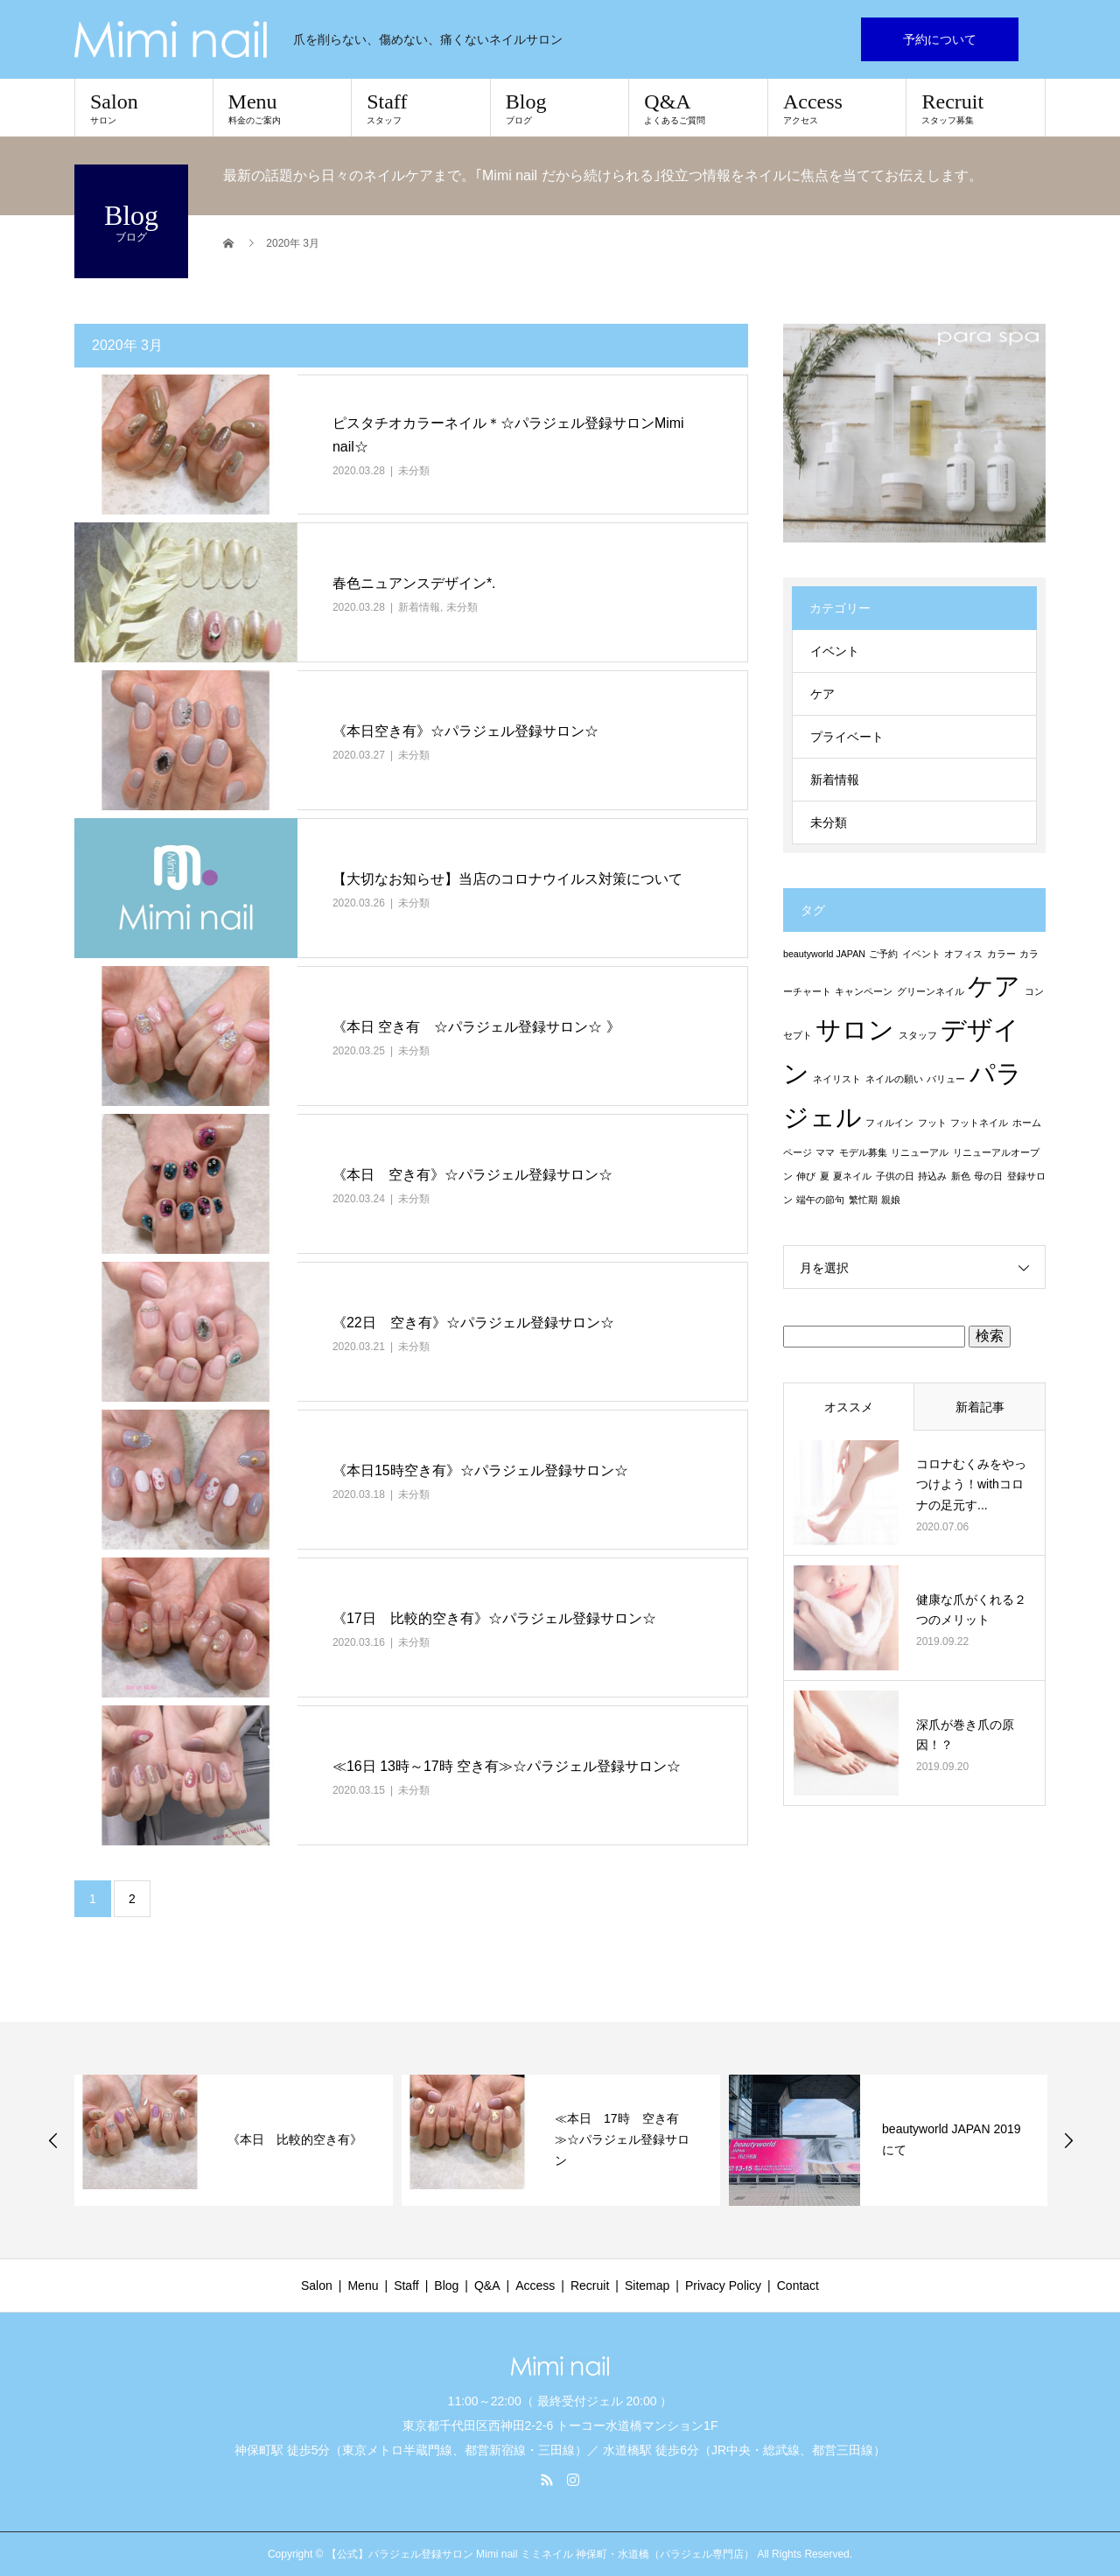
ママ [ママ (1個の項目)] (825, 1152)
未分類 (414, 471)
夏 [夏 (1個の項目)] (825, 1176)
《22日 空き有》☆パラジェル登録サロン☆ (473, 1322)
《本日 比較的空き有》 (295, 2139)
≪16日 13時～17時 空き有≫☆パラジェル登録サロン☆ (506, 1766)
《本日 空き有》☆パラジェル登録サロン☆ (472, 1174)
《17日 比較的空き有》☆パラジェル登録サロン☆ (494, 1618)
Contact (798, 2285)
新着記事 (980, 1407)
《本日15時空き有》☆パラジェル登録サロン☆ (480, 1470)
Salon (144, 107)
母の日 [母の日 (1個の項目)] (988, 1176)
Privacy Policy (723, 2285)
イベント (834, 651)
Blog (560, 107)
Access (837, 107)
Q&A (698, 107)
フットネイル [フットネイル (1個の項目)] (979, 1122)
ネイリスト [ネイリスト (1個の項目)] (837, 1079)
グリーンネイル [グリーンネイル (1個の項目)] (930, 991)
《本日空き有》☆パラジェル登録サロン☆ (465, 731)
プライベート (847, 737)
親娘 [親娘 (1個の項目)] (890, 1199)
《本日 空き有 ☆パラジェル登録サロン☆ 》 (476, 1026)
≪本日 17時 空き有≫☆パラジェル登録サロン (622, 2139)
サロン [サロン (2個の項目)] (855, 1029)
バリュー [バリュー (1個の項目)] (946, 1079)
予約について (939, 39)
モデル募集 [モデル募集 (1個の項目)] (863, 1152)
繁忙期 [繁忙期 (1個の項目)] (863, 1199)
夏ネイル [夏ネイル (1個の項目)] (852, 1176)
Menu (282, 107)
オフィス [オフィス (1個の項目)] (963, 953)
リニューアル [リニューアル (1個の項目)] (919, 1152)
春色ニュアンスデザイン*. (414, 583)
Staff (421, 107)
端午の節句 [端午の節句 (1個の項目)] (820, 1199)
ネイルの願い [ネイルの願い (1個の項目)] (894, 1079)
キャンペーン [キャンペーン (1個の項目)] (863, 991)
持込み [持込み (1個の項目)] (932, 1176)
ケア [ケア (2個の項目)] (994, 985)
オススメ (848, 1407)
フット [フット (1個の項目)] (932, 1122)
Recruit (975, 107)
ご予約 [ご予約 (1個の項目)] (883, 953)
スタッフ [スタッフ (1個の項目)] (918, 1035)
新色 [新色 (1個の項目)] (960, 1176)
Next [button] (1068, 2140)
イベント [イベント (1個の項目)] (921, 953)
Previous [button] (53, 2140)
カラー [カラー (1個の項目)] (1001, 953)
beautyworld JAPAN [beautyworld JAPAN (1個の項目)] (824, 953)
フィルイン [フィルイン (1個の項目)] (889, 1122)
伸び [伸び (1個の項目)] (806, 1176)
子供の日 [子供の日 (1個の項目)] (895, 1176)
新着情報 (419, 607)
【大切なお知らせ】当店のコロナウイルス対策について (507, 879)
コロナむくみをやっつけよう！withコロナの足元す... (971, 1485)
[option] (233, 2140)
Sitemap (647, 2285)
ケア (822, 694)
